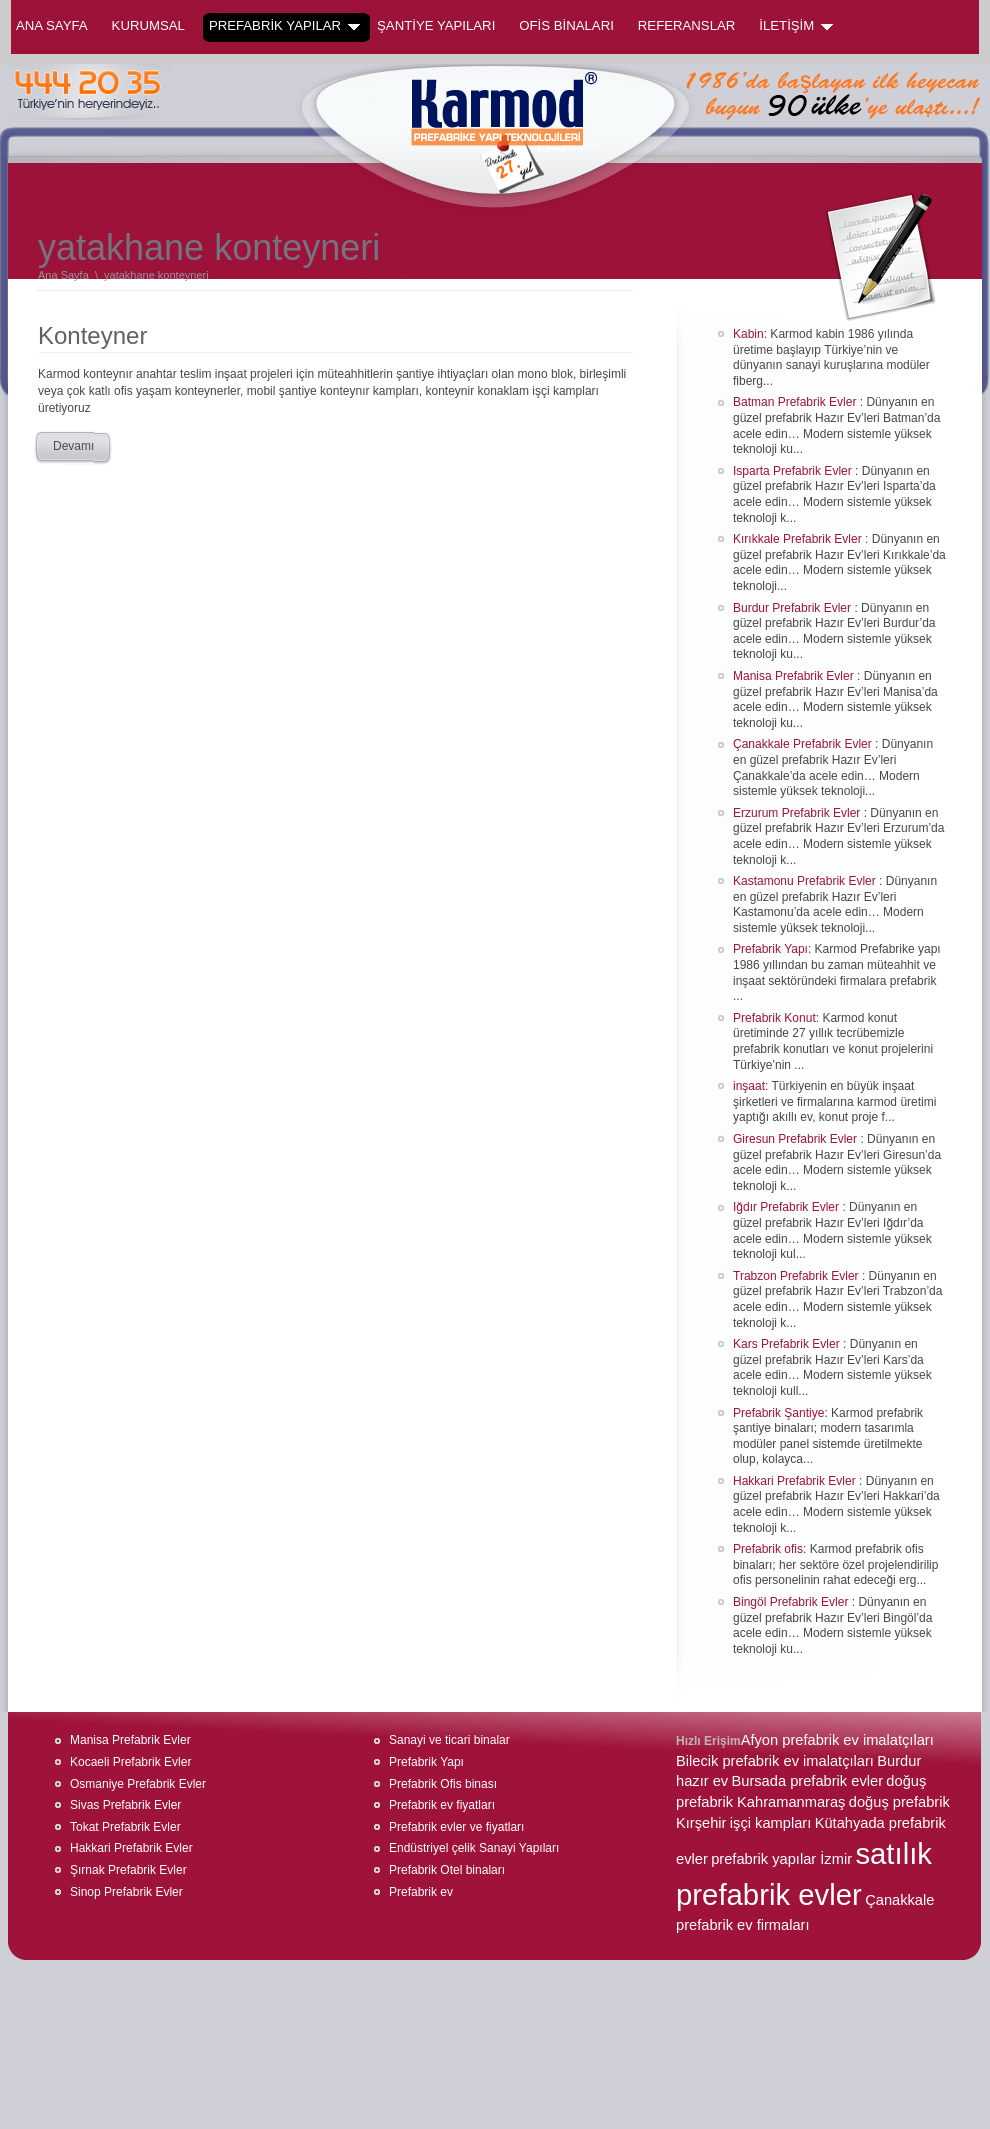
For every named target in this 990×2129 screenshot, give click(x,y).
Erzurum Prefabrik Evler (798, 813)
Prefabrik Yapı (770, 949)
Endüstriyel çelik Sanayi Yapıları (474, 1848)
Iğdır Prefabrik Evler (787, 1207)
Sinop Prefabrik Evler (126, 1892)
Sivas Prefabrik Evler (125, 1805)
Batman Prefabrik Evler (796, 402)
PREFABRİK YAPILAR (284, 26)
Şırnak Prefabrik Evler (128, 1870)
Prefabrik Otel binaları (447, 1870)
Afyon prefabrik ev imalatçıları (837, 1740)
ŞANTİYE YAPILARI (436, 25)
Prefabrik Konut (774, 1018)
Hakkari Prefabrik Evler (796, 1481)
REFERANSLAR (686, 25)
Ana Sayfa (52, 25)
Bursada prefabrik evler (807, 1781)
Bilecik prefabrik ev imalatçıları (775, 1761)
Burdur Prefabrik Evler (793, 608)
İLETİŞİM (796, 26)
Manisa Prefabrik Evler (795, 676)
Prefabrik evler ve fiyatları (456, 1827)
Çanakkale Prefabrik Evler (804, 744)
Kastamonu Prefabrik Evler (806, 881)
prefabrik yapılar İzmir (781, 1859)
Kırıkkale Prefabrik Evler (799, 539)
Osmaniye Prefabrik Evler (138, 1784)
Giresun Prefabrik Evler (796, 1139)
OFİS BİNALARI (566, 25)
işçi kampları (770, 1823)
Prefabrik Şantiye (778, 1413)
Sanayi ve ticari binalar (449, 1740)
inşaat (749, 1086)
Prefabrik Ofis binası (443, 1784)
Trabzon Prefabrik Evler (797, 1276)
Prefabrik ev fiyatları (442, 1805)
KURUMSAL (148, 25)
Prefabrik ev (421, 1892)
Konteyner (92, 335)
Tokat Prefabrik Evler (125, 1827)
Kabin (748, 334)
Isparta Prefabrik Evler (794, 471)
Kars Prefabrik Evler (788, 1344)
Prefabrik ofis (768, 1549)
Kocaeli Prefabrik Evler (130, 1762)
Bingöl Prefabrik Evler (792, 1602)
